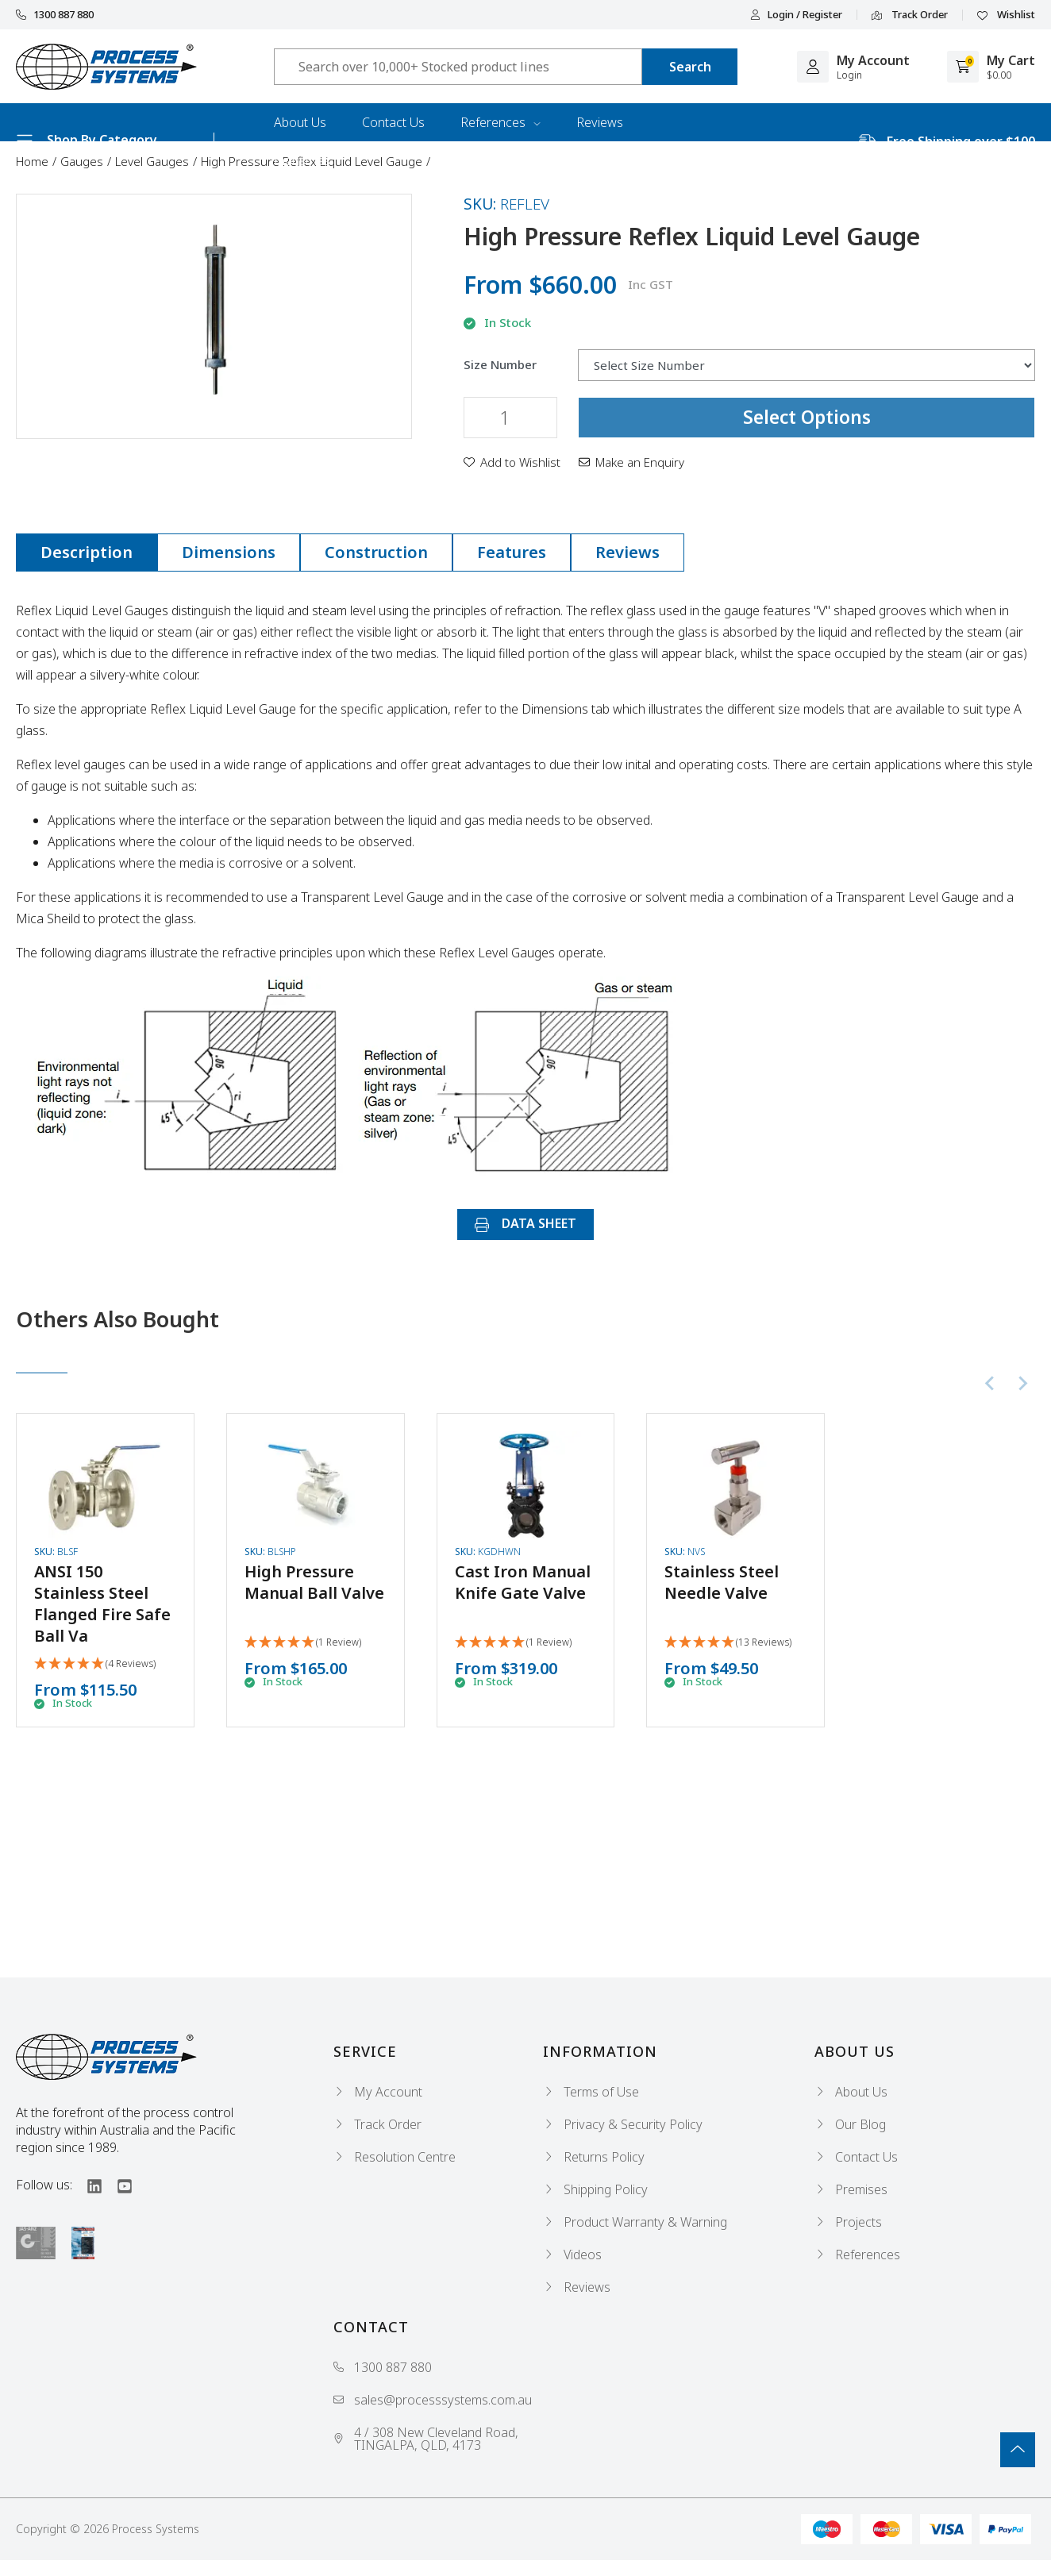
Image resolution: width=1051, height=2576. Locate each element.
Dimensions (228, 552)
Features (511, 552)
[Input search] (458, 66)
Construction (376, 552)
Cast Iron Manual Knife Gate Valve (523, 1582)
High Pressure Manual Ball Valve (314, 1582)
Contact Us (393, 122)
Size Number (500, 365)
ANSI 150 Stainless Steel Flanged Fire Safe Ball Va (102, 1603)
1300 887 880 (55, 15)
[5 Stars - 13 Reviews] (727, 1643)
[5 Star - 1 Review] (302, 1643)
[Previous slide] (990, 1383)
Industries (302, 160)
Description (86, 552)
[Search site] (689, 66)
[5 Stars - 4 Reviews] (95, 1664)
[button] (512, 462)
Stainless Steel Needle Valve (721, 1582)
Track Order (910, 15)
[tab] (86, 552)
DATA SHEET (525, 1223)
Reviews (599, 122)
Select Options (807, 416)
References (500, 122)
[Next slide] (1022, 1383)
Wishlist (1006, 15)
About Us (300, 122)
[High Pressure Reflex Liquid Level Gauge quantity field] (510, 417)
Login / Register (796, 15)
